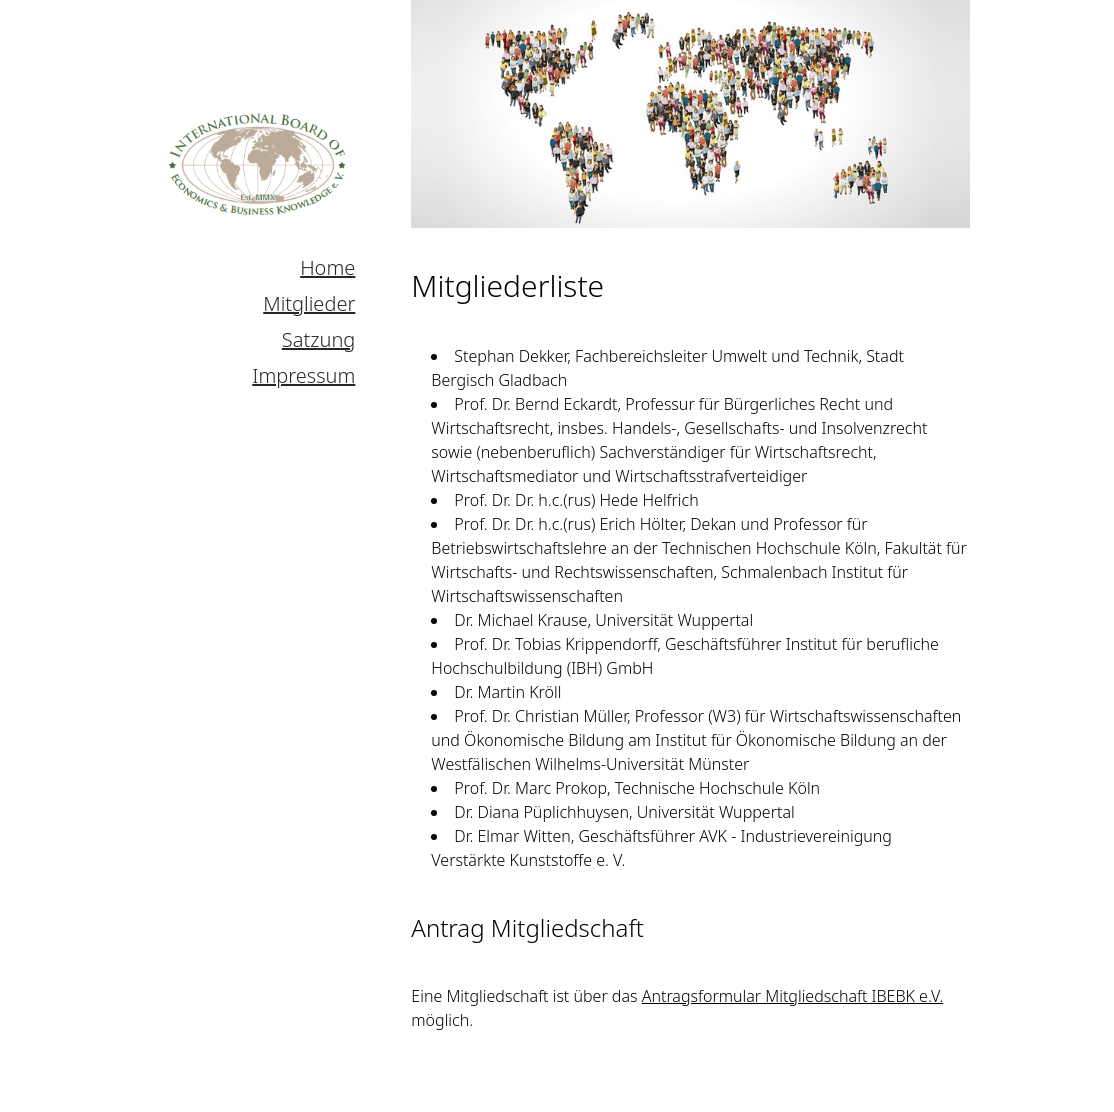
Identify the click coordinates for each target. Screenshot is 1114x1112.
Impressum (303, 375)
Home (327, 267)
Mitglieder (309, 303)
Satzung (318, 339)
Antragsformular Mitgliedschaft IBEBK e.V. (793, 996)
